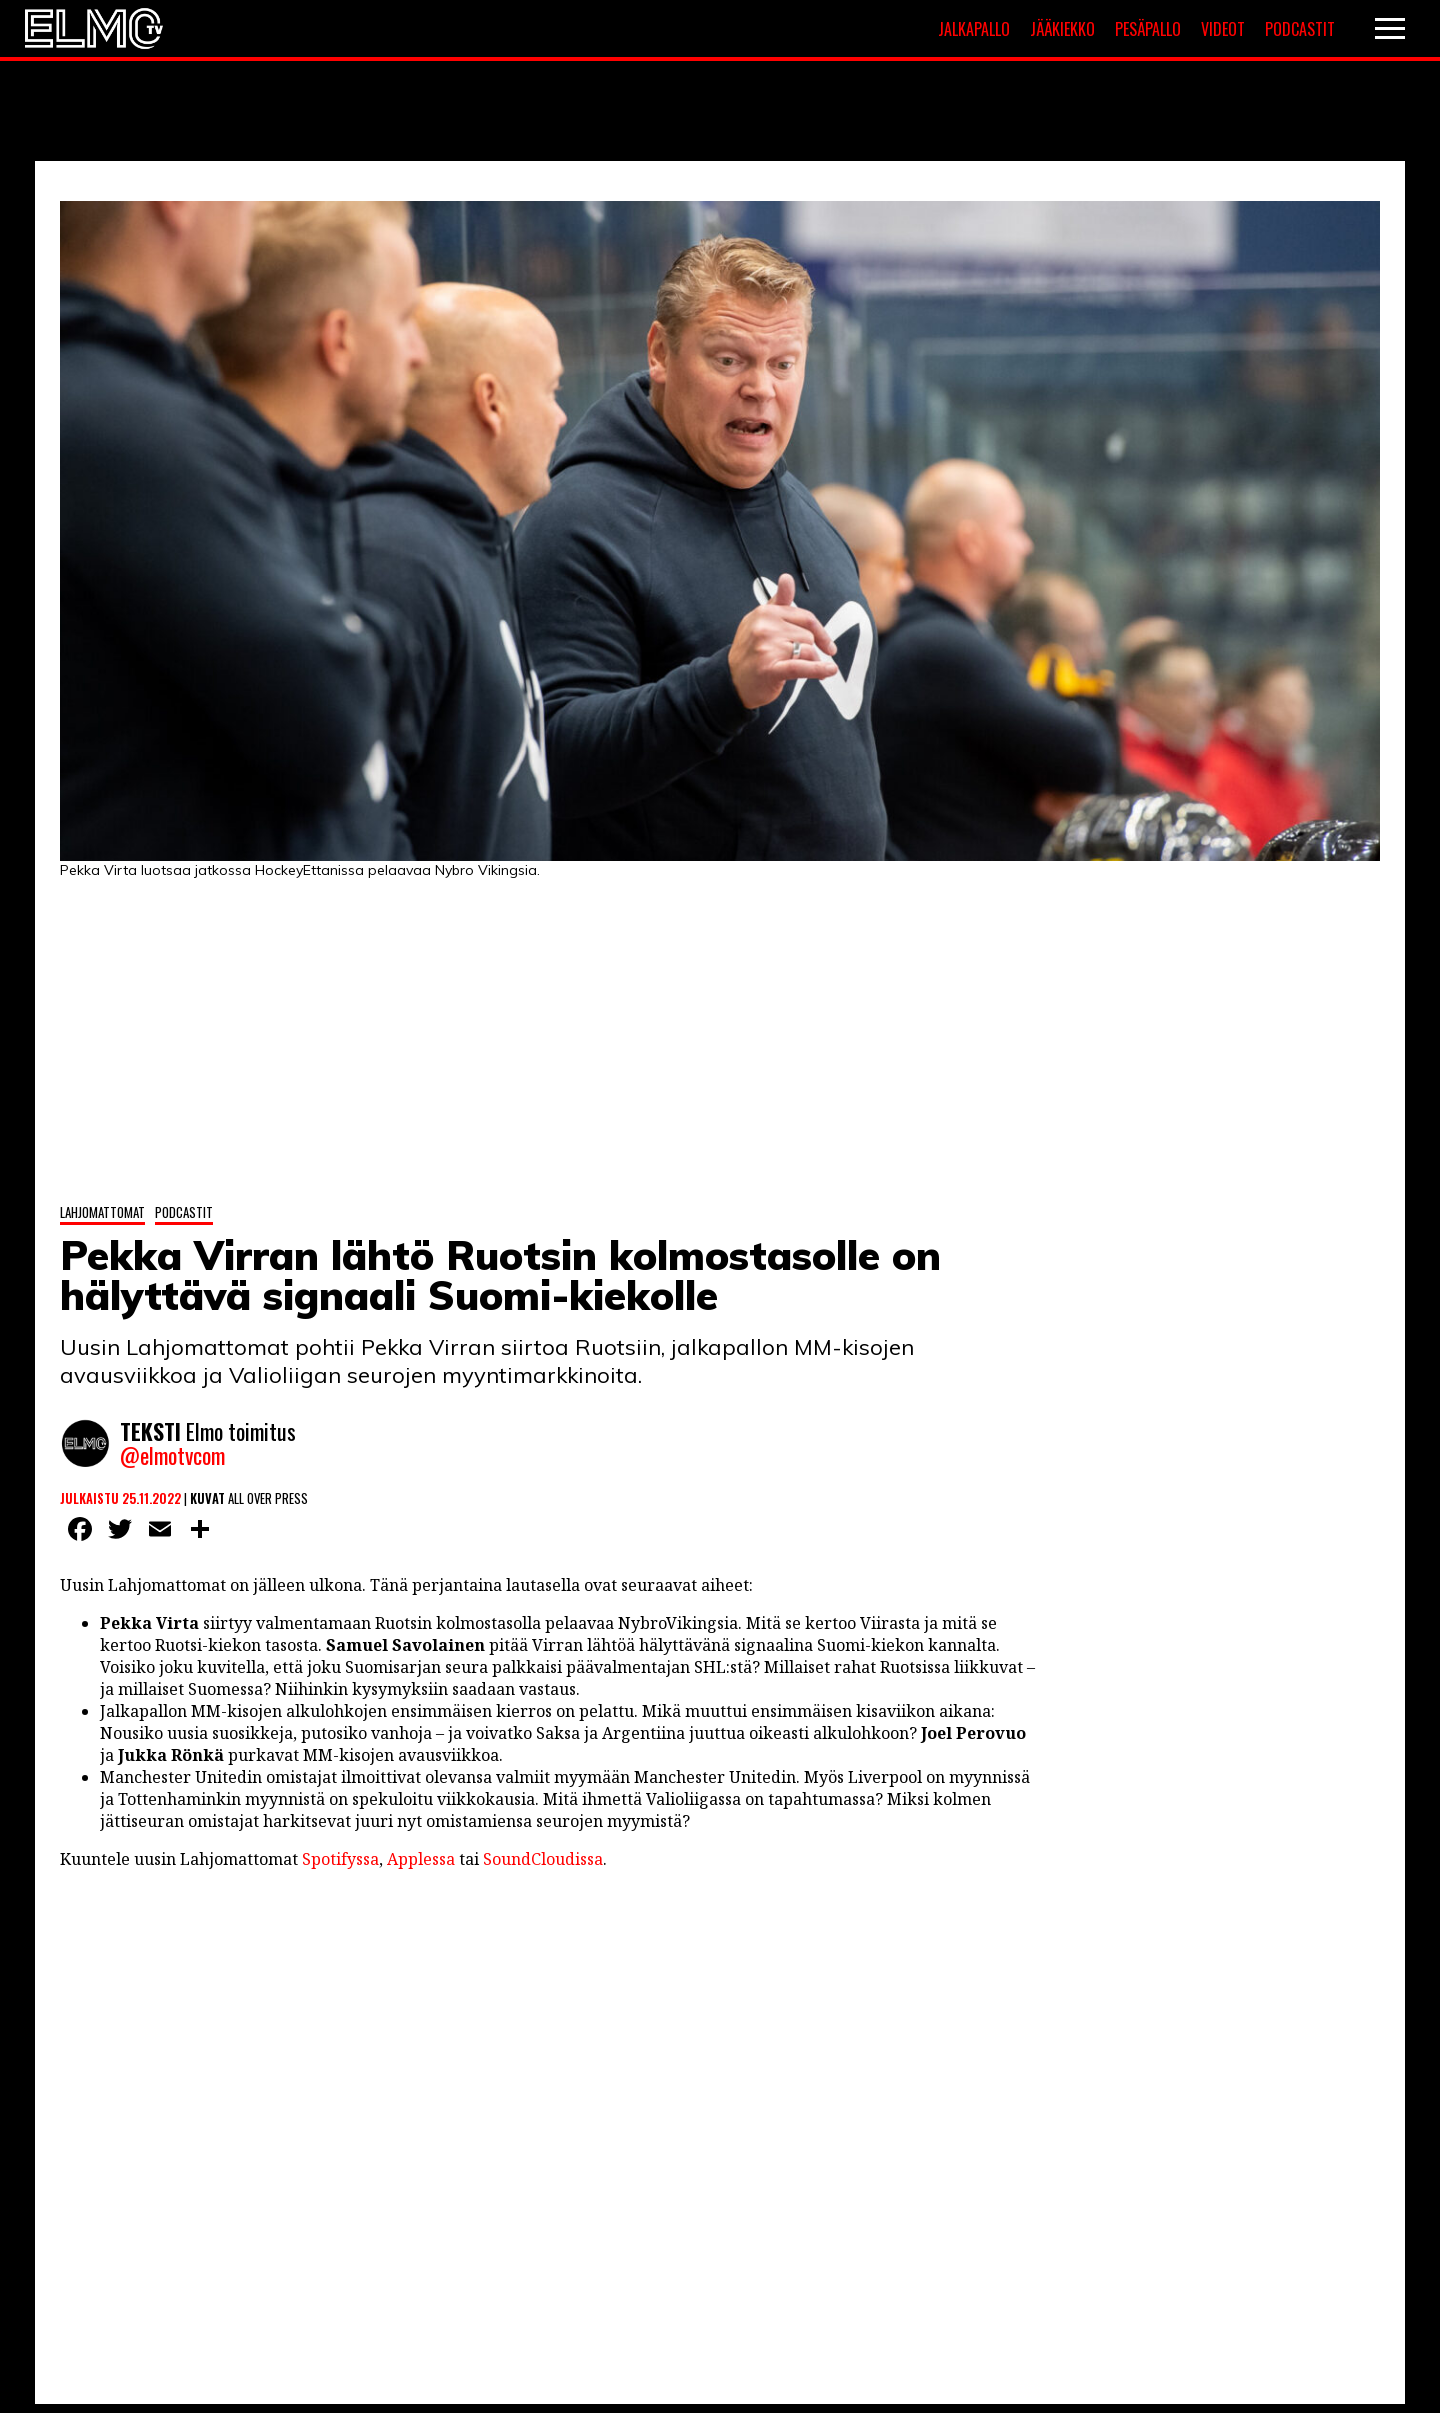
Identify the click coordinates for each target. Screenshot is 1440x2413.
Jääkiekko (1062, 29)
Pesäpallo (1148, 29)
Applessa (421, 1859)
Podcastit (1300, 29)
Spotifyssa (340, 1859)
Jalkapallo (974, 29)
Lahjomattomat (102, 1212)
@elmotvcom (172, 1455)
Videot (1223, 29)
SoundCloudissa (543, 1859)
